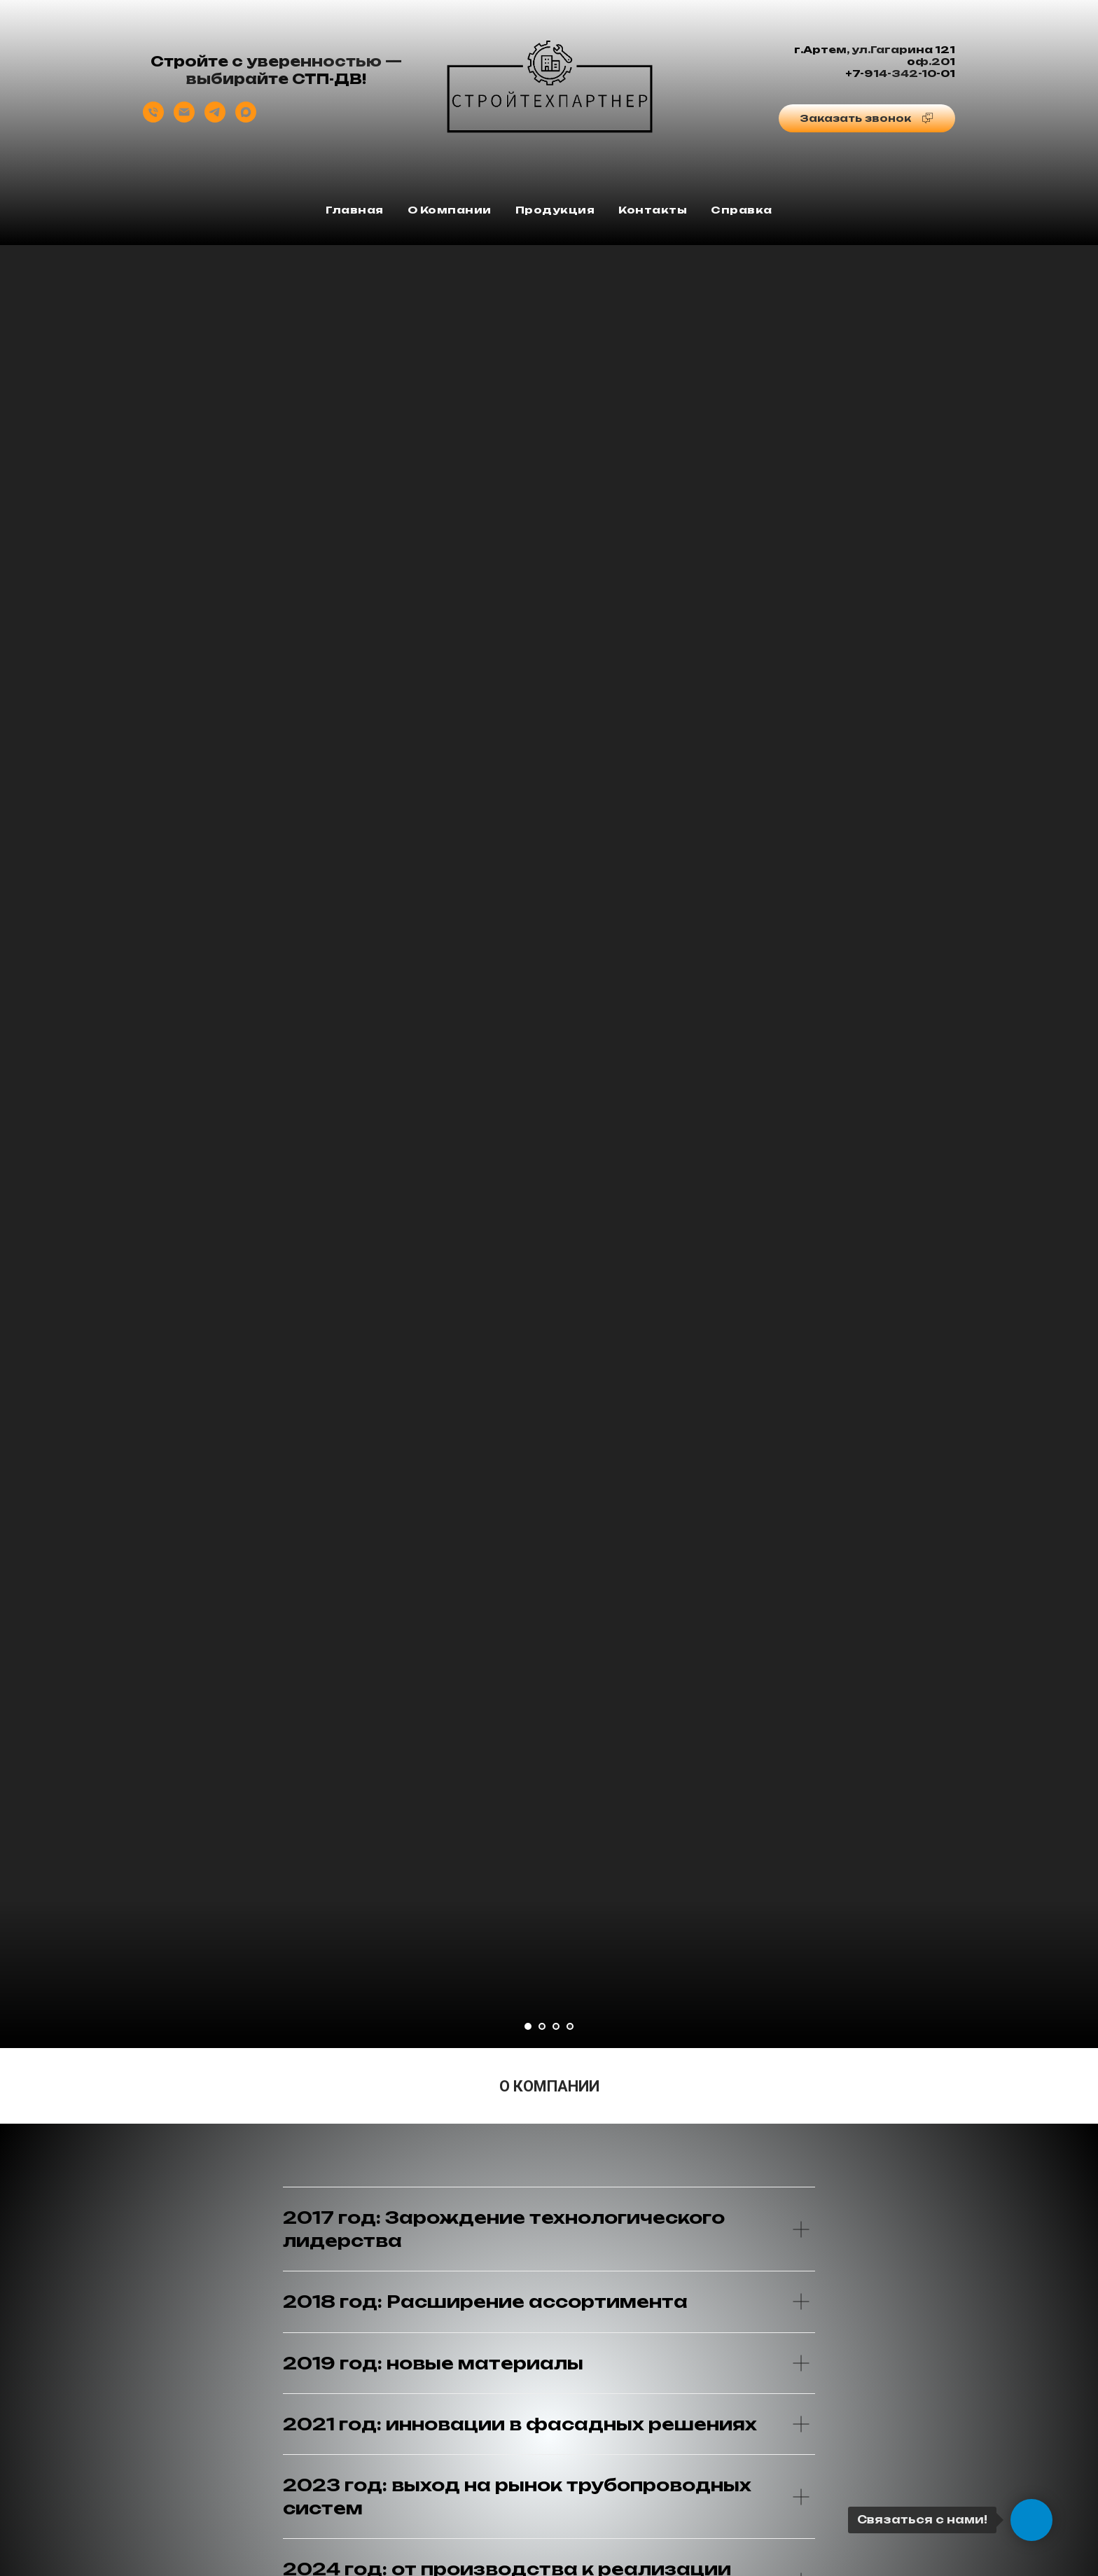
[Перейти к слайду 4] (570, 2026)
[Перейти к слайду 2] (541, 2026)
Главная (355, 210)
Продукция (555, 210)
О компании (450, 210)
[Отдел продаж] (153, 119)
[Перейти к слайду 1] (527, 2026)
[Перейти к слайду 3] (556, 2026)
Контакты (652, 210)
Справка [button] (741, 210)
